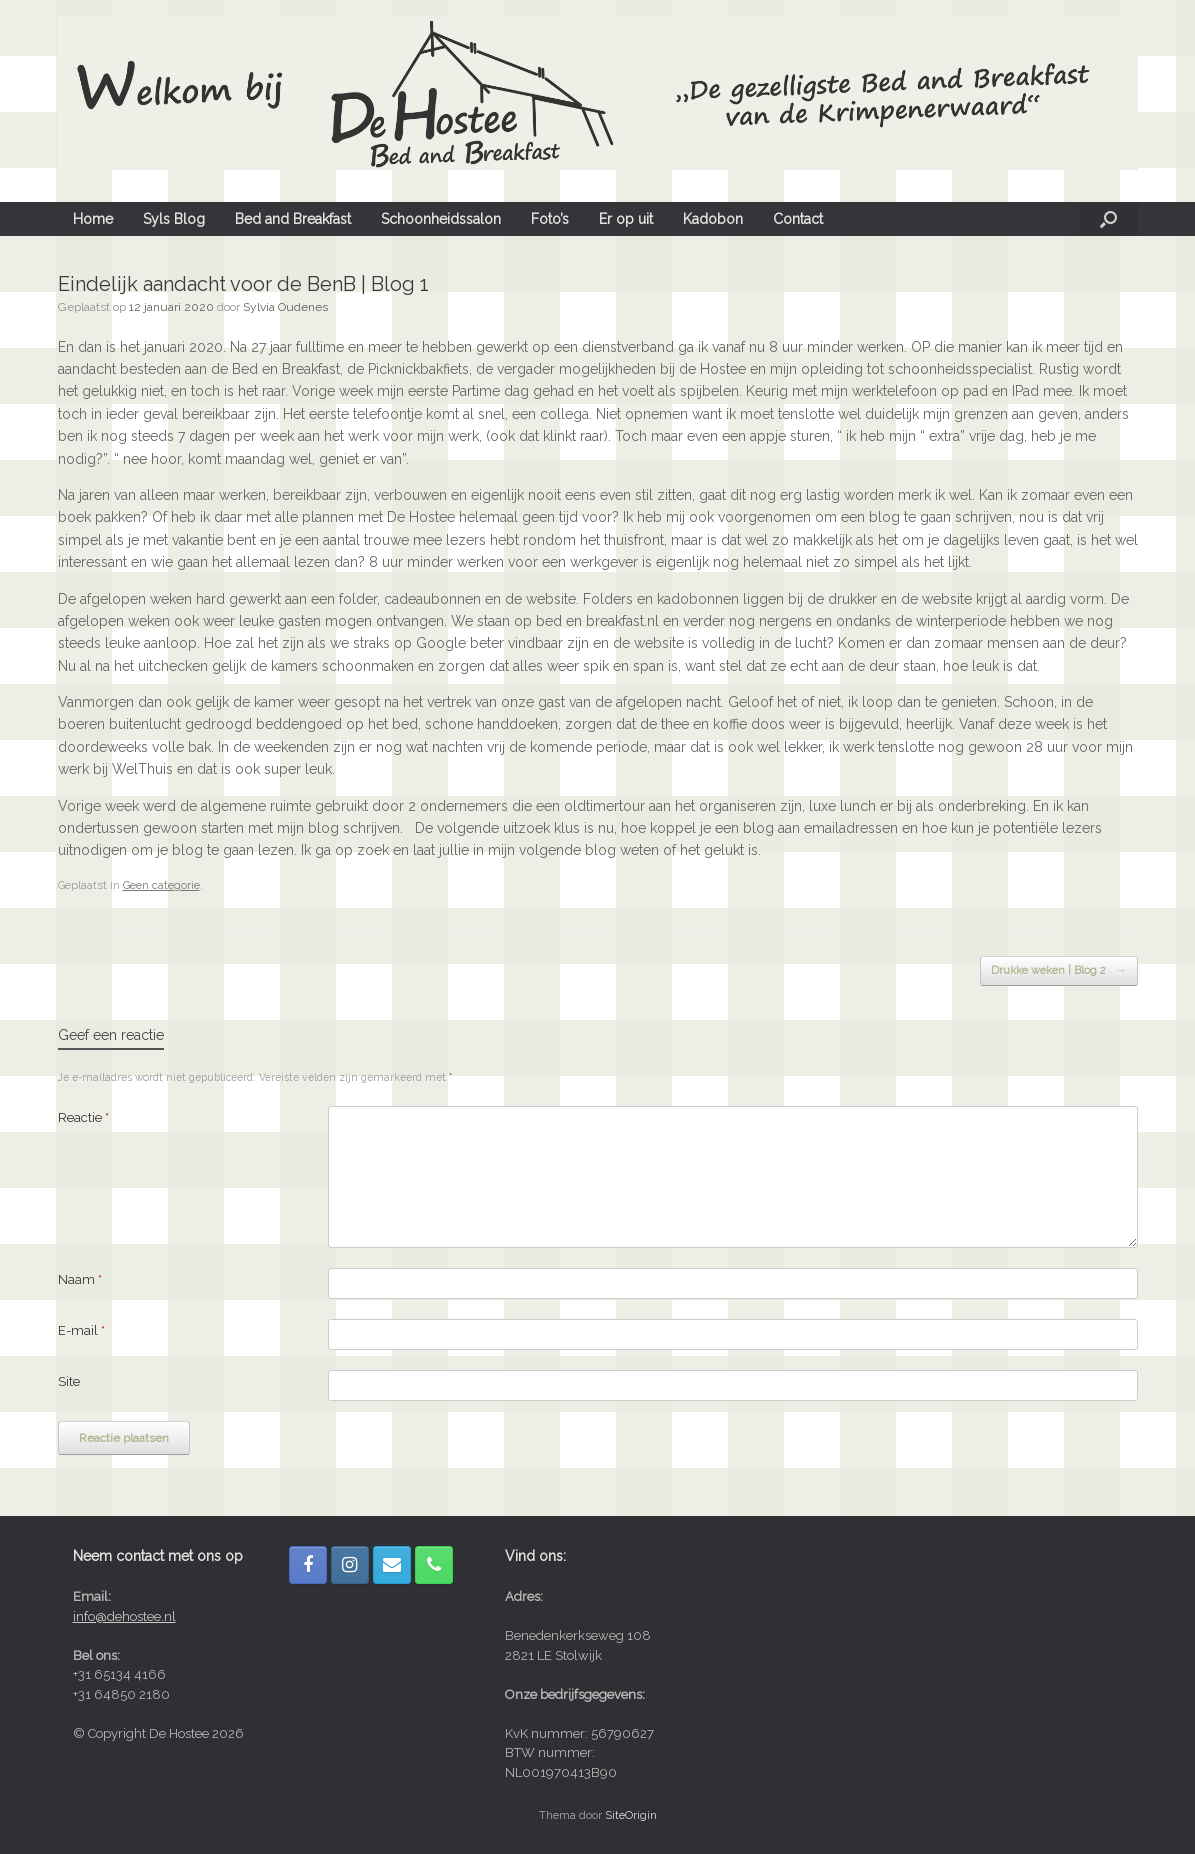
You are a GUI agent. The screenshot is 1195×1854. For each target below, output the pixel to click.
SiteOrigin (631, 1815)
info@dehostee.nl (124, 1616)
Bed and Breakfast (293, 219)
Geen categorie (161, 885)
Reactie (83, 1117)
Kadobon (713, 219)
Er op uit (626, 219)
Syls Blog (174, 219)
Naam (80, 1279)
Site (69, 1381)
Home (93, 219)
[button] (1108, 219)
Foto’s (550, 219)
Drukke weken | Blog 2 (1059, 971)
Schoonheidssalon (441, 219)
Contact (798, 219)
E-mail (81, 1330)
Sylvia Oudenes (285, 307)
